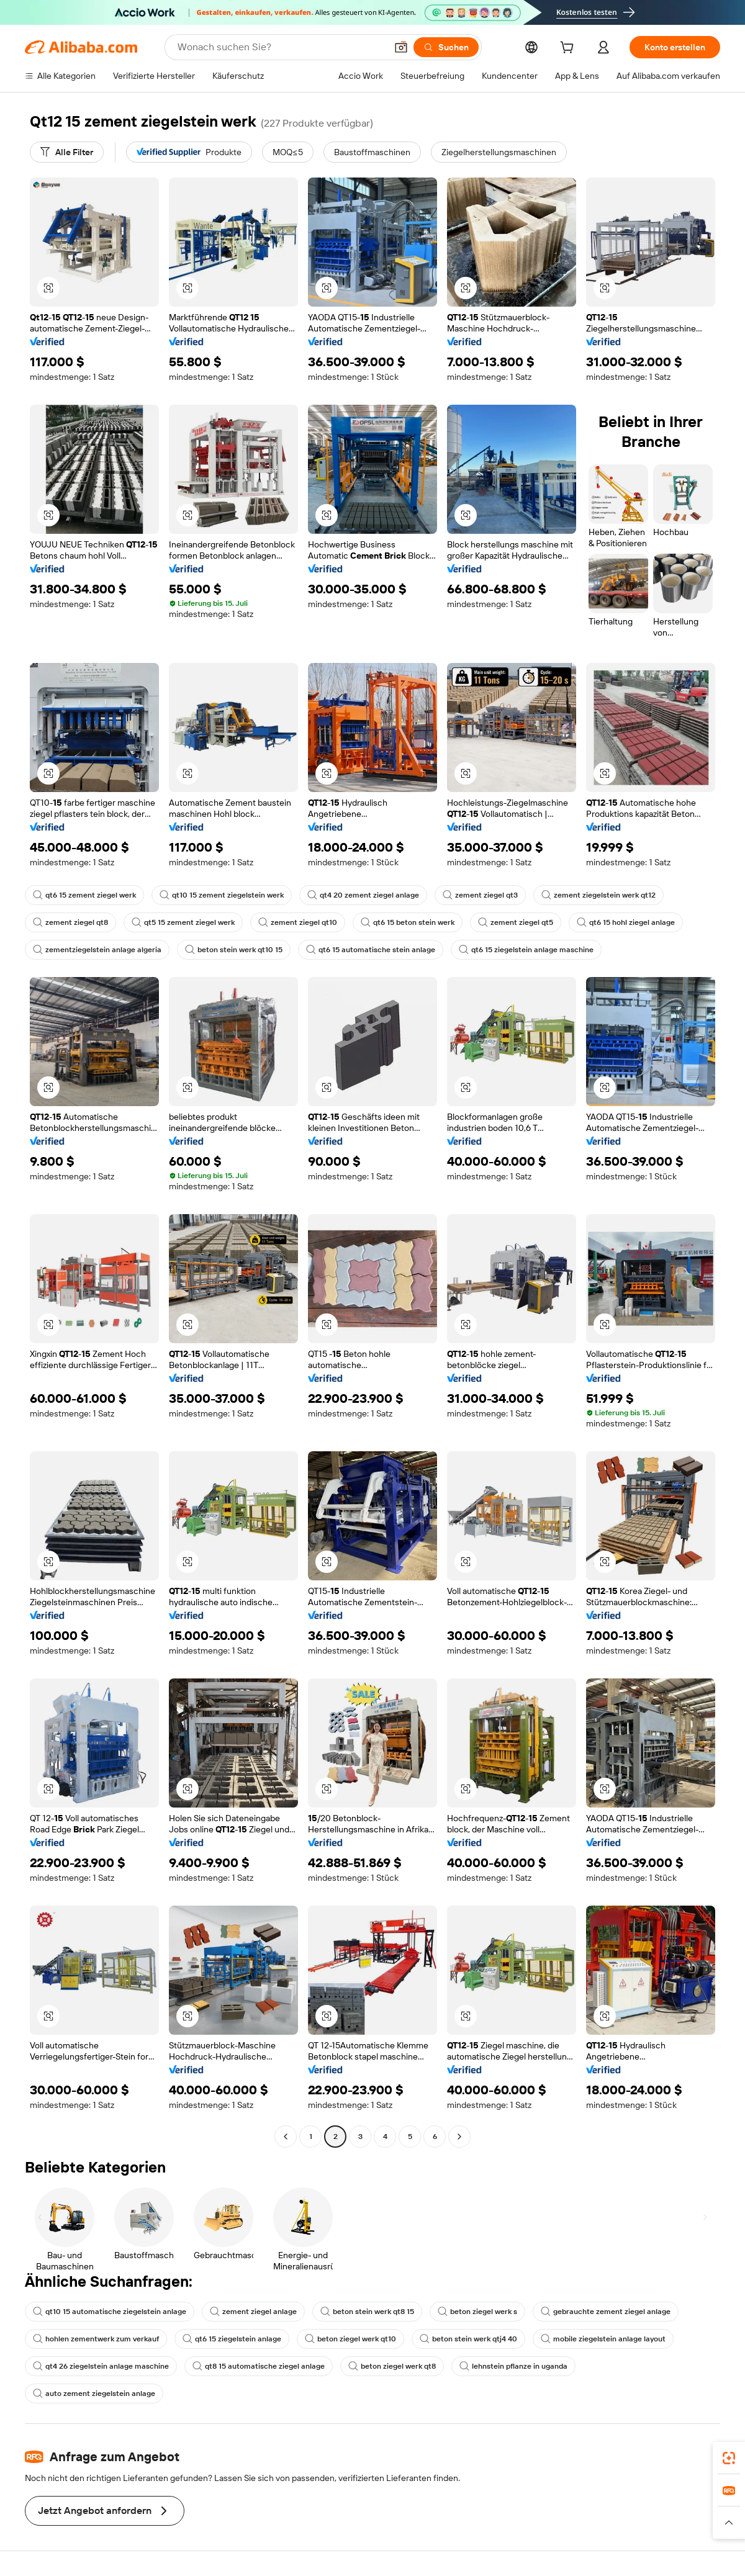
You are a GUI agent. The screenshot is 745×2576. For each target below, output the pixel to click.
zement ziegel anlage (253, 2312)
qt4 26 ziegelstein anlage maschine (101, 2366)
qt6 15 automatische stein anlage (370, 950)
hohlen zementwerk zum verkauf (96, 2339)
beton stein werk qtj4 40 (468, 2339)
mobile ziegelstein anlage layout (603, 2339)
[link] (729, 2458)
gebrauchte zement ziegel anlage (605, 2312)
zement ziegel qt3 (480, 895)
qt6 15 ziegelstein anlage (232, 2339)
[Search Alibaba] (281, 47)
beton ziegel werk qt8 (392, 2366)
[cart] (569, 49)
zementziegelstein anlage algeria (97, 950)
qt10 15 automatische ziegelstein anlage (109, 2312)
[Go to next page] (459, 2136)
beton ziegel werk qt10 (350, 2339)
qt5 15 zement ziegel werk (183, 922)
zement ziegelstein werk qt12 (598, 895)
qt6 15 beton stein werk (407, 922)
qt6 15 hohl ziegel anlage (626, 922)
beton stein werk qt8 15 (367, 2312)
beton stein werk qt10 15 (233, 950)
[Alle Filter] (67, 152)
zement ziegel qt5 (515, 922)
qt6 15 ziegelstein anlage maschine (526, 950)
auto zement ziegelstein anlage (94, 2393)
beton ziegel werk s (477, 2312)
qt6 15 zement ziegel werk (84, 895)
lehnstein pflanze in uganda (513, 2366)
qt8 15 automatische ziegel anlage (258, 2366)
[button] (401, 47)
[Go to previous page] (285, 2136)
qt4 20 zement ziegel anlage (363, 895)
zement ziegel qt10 (297, 922)
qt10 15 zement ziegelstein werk (222, 895)
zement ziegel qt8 (70, 922)
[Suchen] (446, 47)
